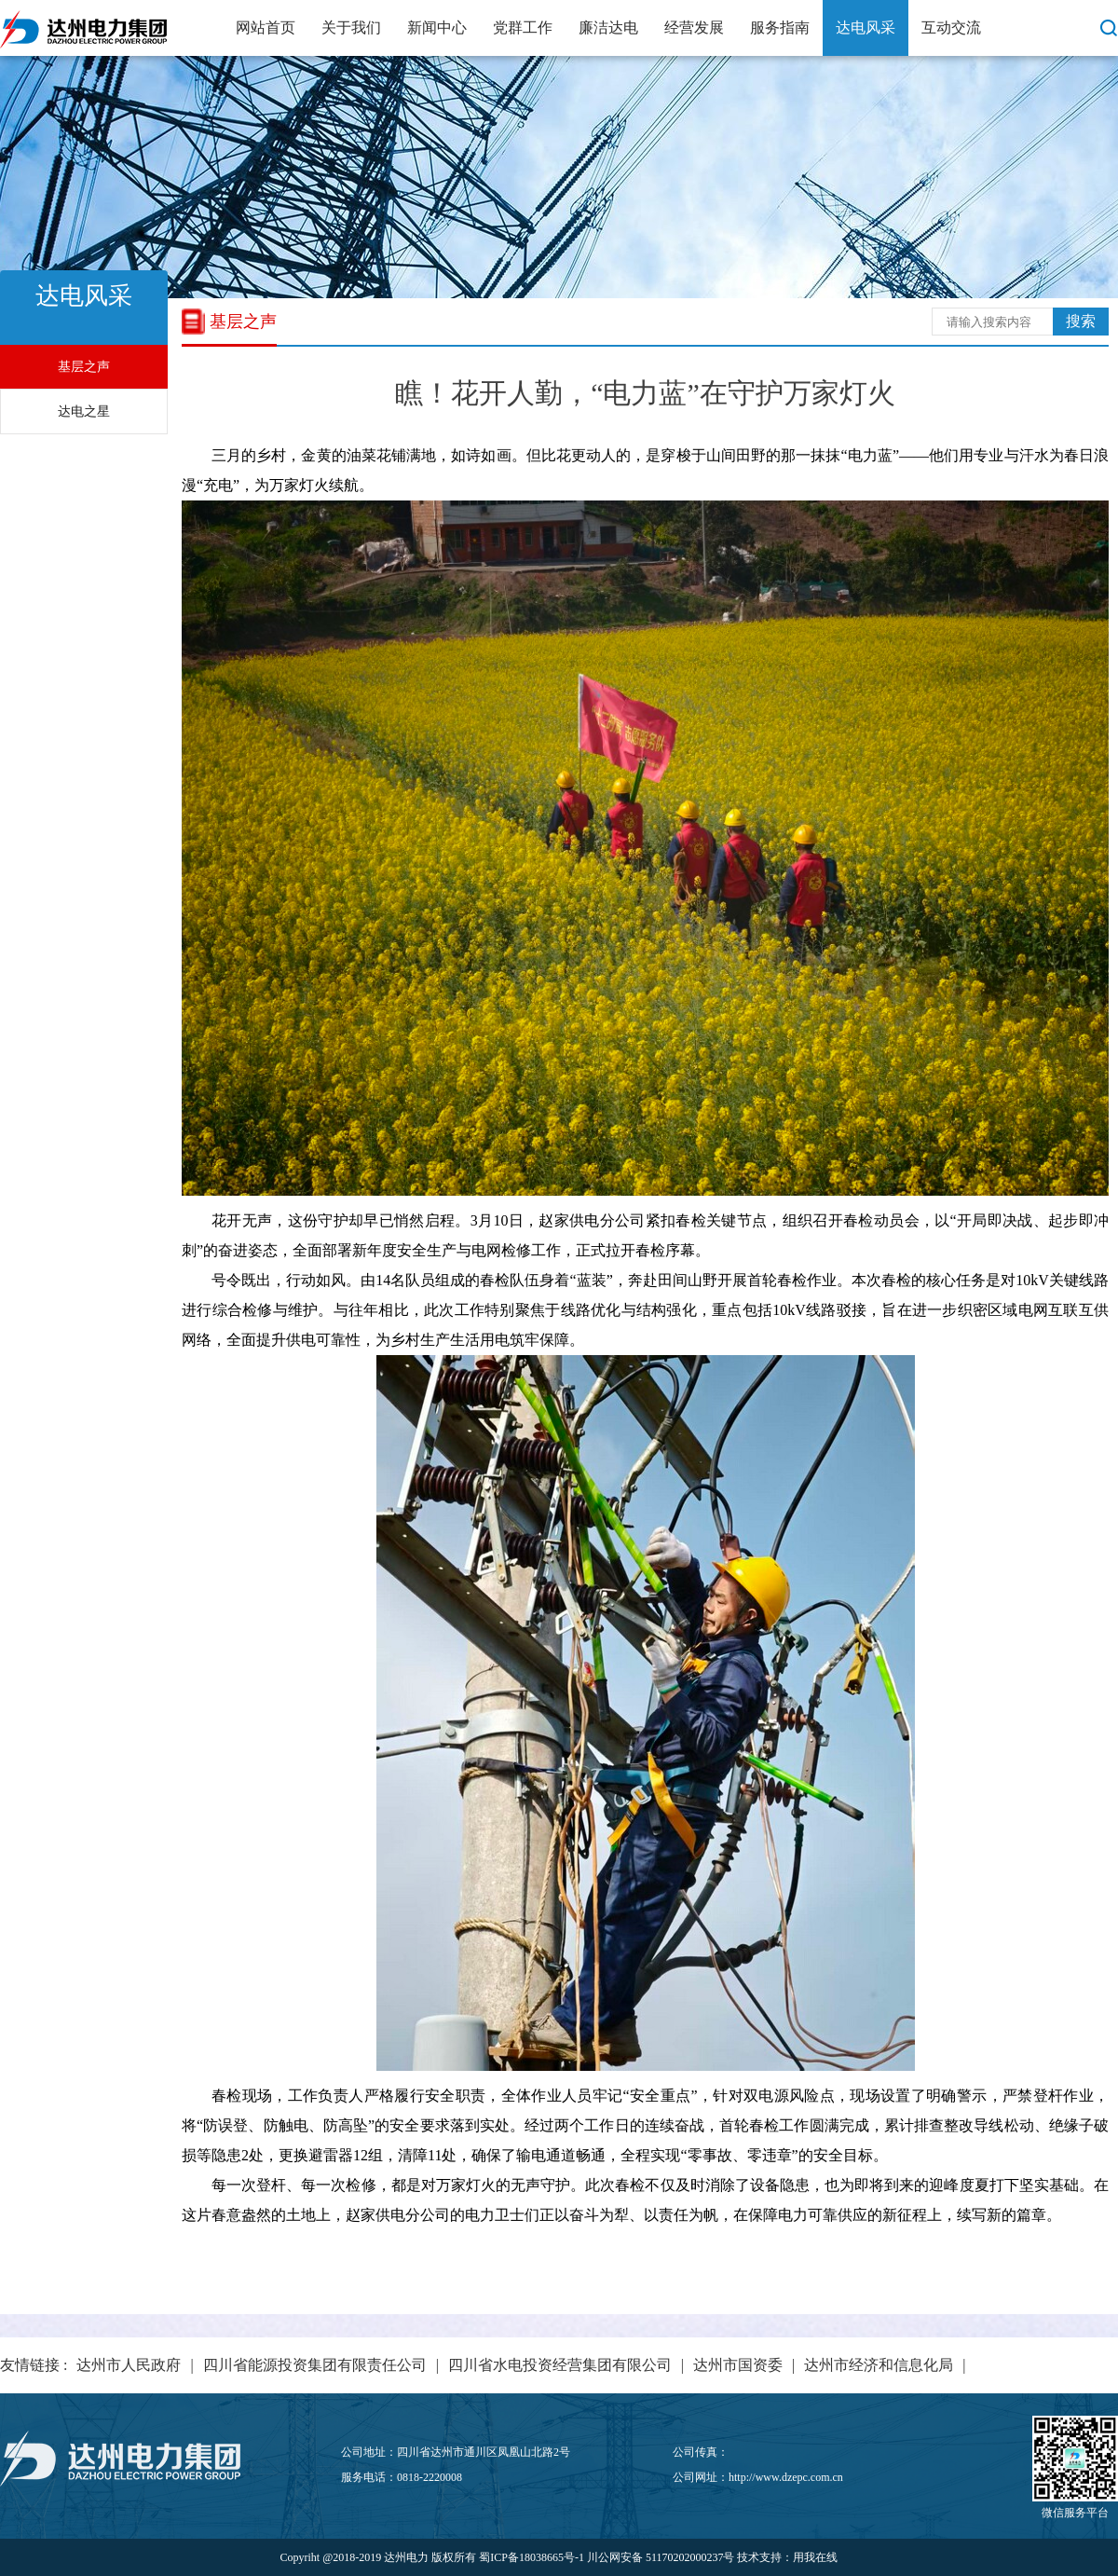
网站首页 (265, 27)
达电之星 (84, 411)
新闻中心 (437, 27)
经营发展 (694, 27)
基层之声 (84, 367)
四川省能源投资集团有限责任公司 (315, 2365)
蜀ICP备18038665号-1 (531, 2557)
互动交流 (951, 27)
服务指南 (780, 27)
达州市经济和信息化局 (878, 2365)
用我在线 (815, 2557)
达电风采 (865, 27)
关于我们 (351, 27)
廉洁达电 (608, 27)
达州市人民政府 (128, 2365)
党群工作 (522, 27)
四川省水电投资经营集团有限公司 (560, 2365)
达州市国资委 (738, 2365)
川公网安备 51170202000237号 (661, 2557)
